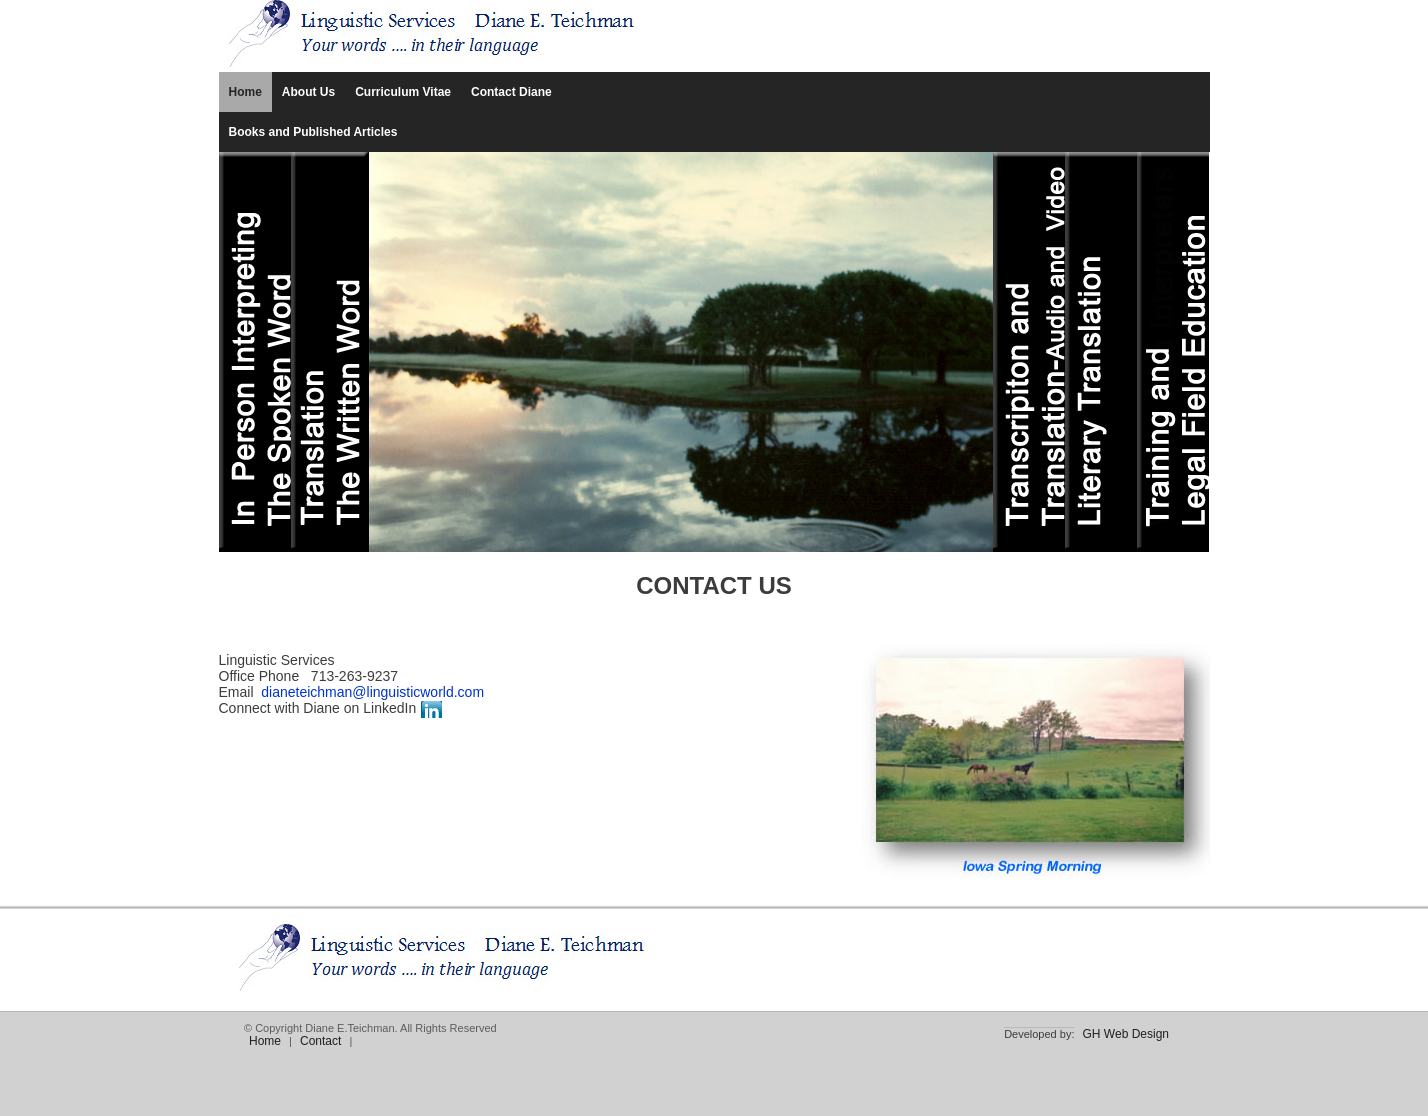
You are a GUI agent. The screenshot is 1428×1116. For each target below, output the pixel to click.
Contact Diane (511, 92)
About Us (308, 92)
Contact (320, 1041)
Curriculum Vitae (403, 92)
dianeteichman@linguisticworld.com (372, 692)
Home (245, 92)
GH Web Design (1126, 1034)
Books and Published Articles (313, 132)
